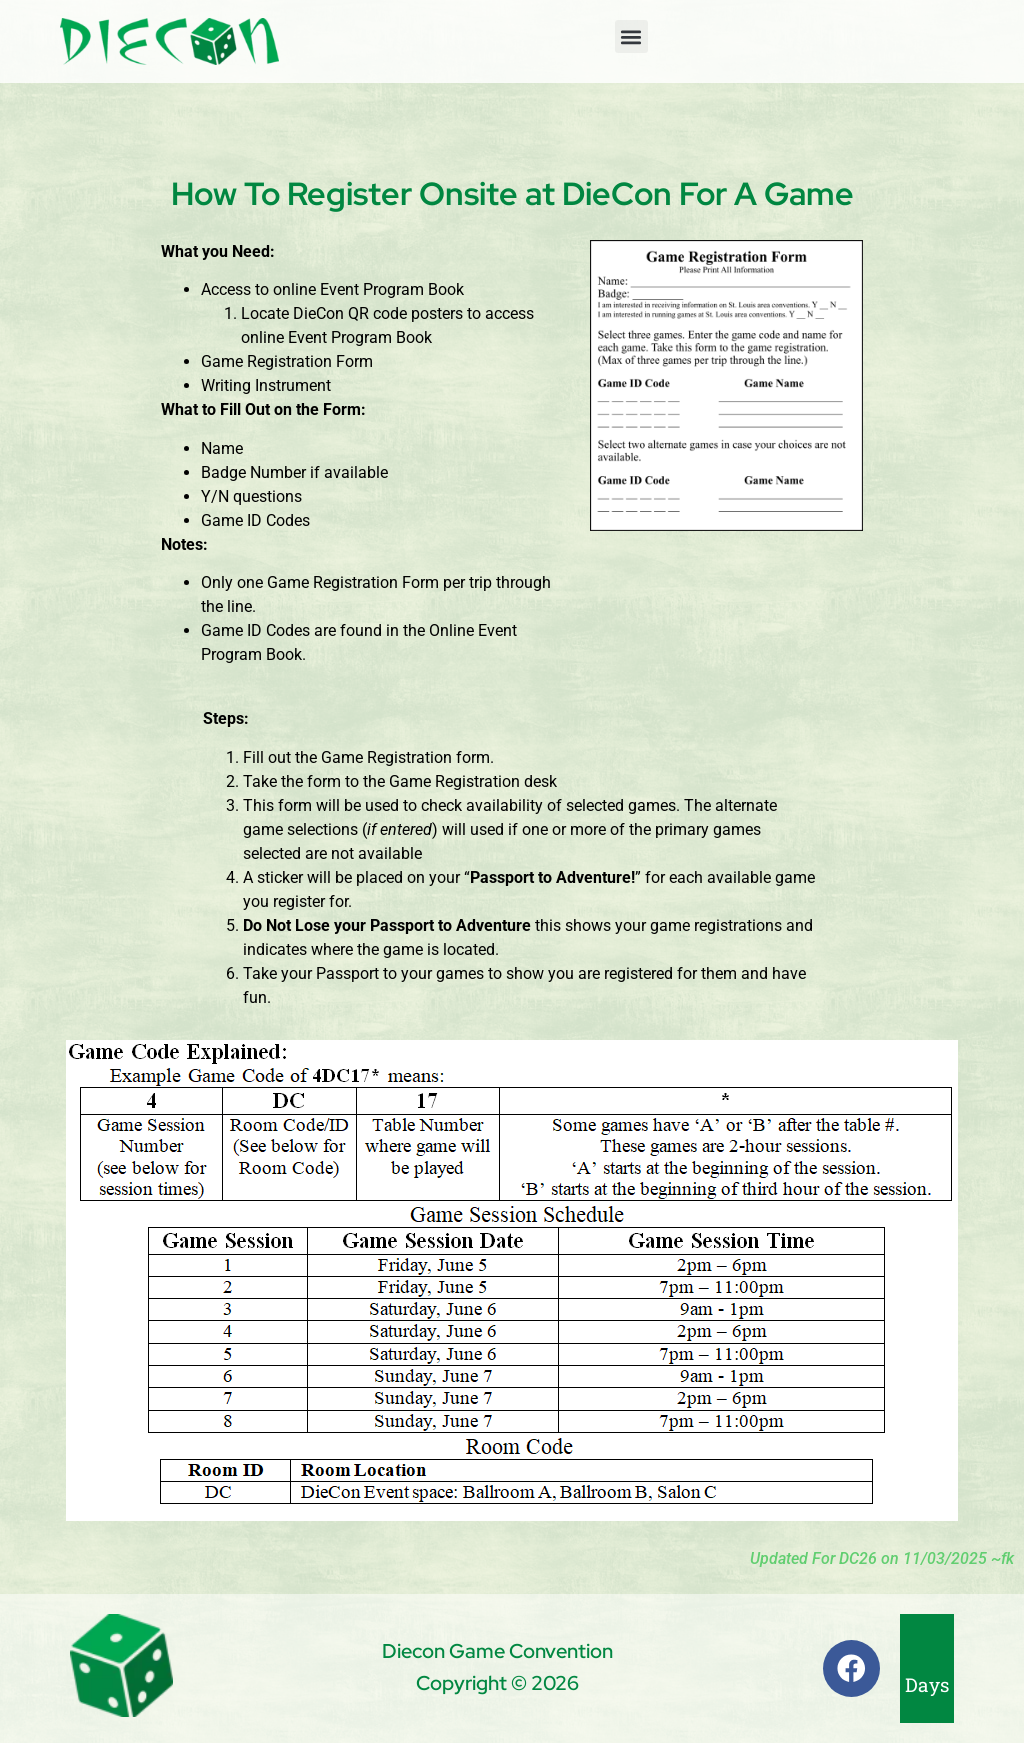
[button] (631, 36)
